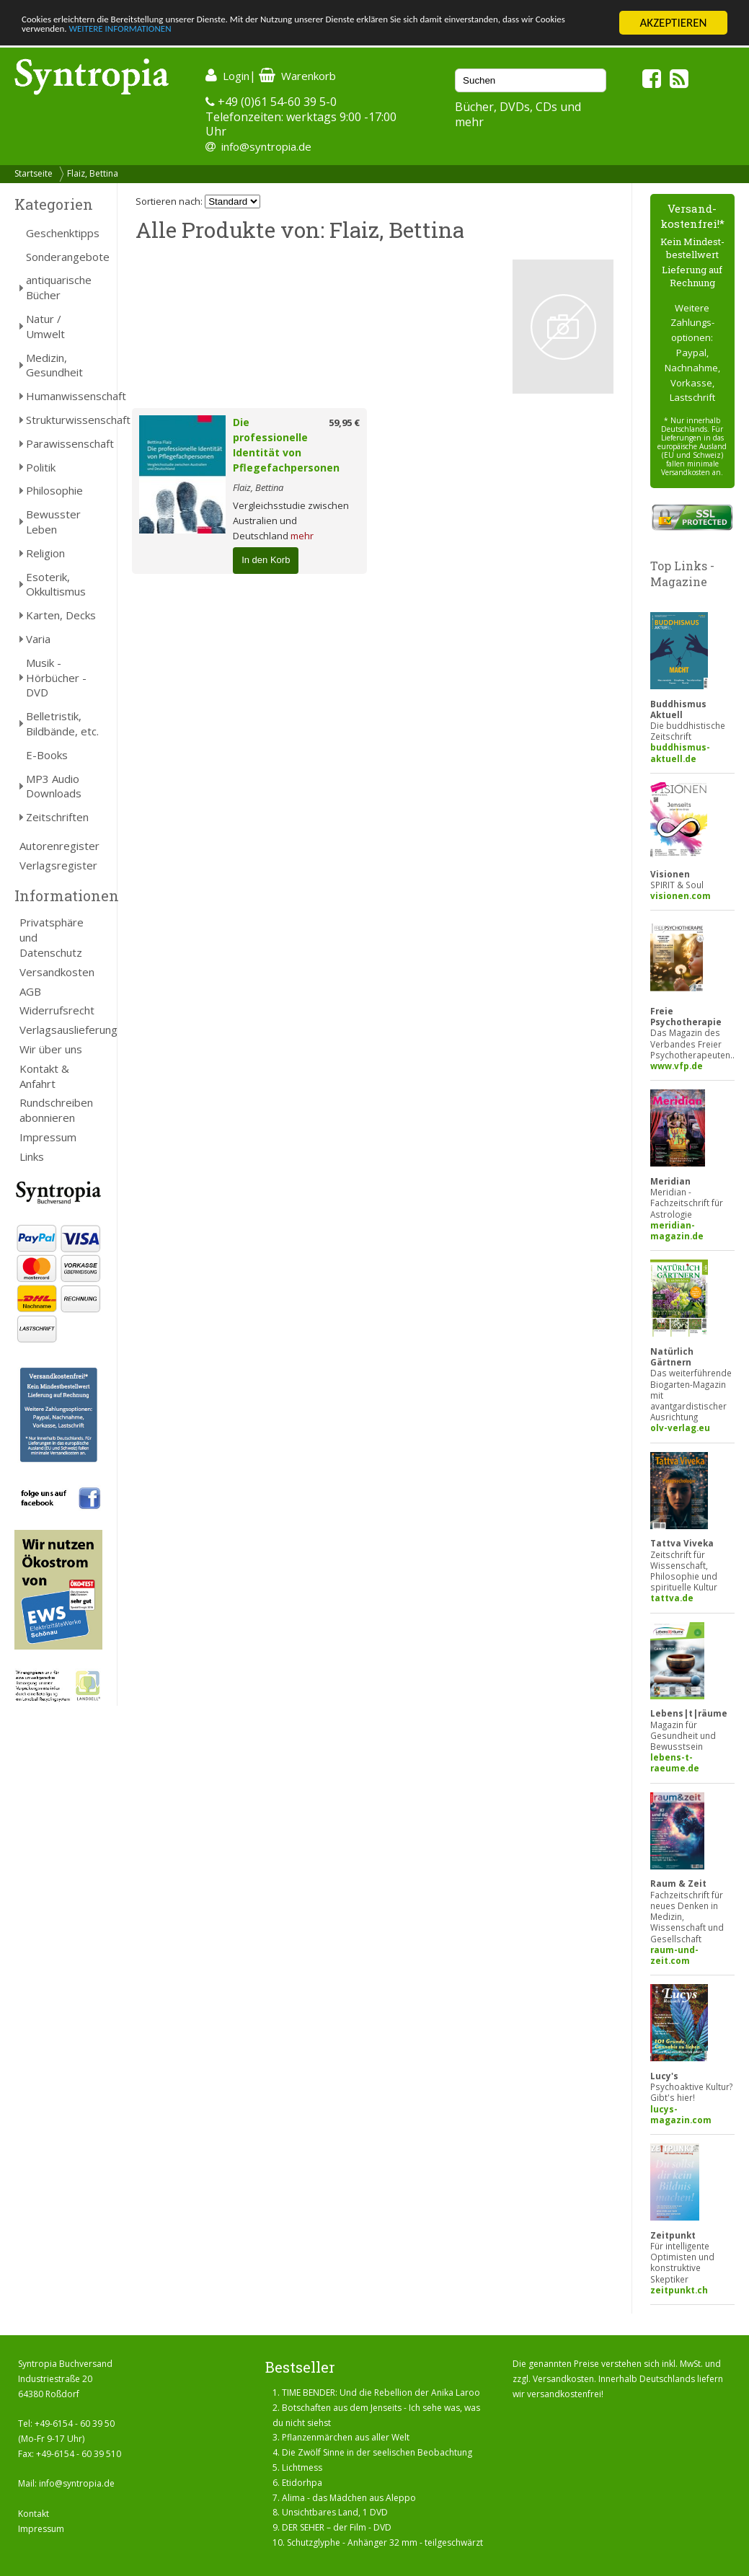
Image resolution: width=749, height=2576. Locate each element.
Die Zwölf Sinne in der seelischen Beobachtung (377, 2452)
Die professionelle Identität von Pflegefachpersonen (286, 444)
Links (31, 1156)
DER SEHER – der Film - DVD (336, 2527)
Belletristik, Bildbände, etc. (62, 723)
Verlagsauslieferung (60, 1029)
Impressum (47, 1137)
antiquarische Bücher (59, 287)
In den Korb (265, 559)
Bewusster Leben (53, 521)
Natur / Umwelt (45, 326)
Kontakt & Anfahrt (44, 1076)
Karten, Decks (61, 615)
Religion (45, 553)
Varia (38, 639)
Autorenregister (59, 845)
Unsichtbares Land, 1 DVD (335, 2512)
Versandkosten (56, 972)
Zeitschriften (57, 817)
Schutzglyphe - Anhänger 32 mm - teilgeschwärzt (385, 2542)
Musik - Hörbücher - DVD (56, 677)
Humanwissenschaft (64, 396)
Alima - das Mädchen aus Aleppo (349, 2498)
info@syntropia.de (266, 146)
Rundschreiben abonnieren (56, 1110)
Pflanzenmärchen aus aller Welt (345, 2437)
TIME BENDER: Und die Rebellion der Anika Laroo (381, 2392)
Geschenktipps (62, 233)
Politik (41, 467)
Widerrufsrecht (56, 1010)
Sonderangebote (64, 256)
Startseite (33, 173)
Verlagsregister (58, 865)
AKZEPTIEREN (672, 22)
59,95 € (344, 422)
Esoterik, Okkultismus (56, 584)
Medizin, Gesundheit (54, 365)
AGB (30, 991)
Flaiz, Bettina (92, 173)
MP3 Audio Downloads (53, 786)
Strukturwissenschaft (64, 419)
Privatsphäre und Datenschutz (51, 937)
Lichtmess (302, 2467)
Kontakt (33, 2514)
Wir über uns (50, 1049)
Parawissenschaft (64, 443)
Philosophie (54, 490)
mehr (302, 535)
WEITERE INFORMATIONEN (312, 35)
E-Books (47, 755)
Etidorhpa (302, 2483)
